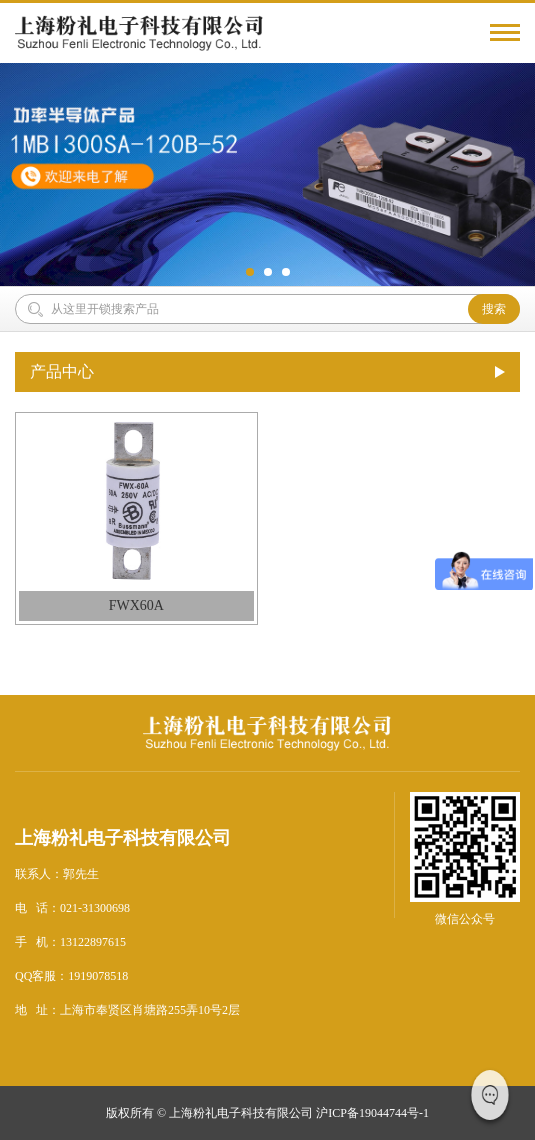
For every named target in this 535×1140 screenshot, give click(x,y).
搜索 (494, 309)
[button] (250, 272)
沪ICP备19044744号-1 (372, 1113)
